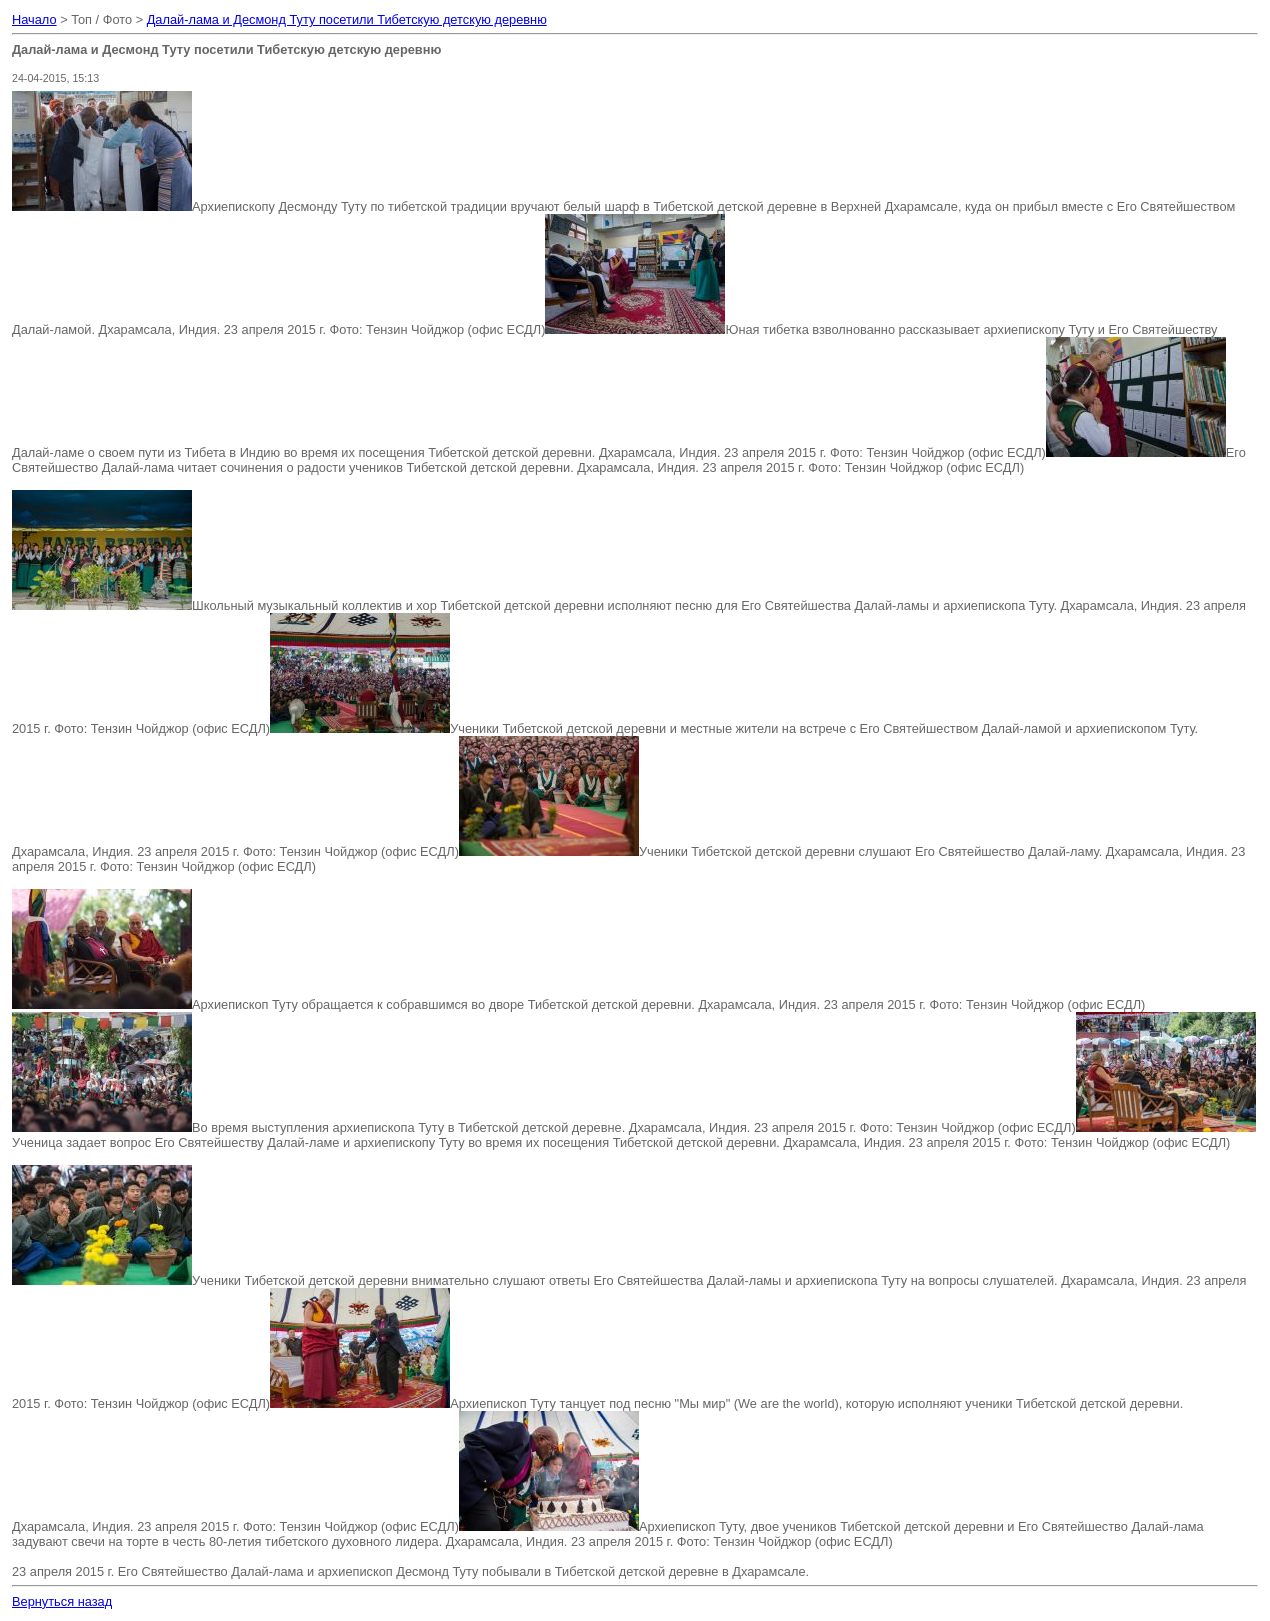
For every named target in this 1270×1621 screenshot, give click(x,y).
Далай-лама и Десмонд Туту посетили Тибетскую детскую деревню (347, 19)
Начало (34, 19)
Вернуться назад (62, 1601)
